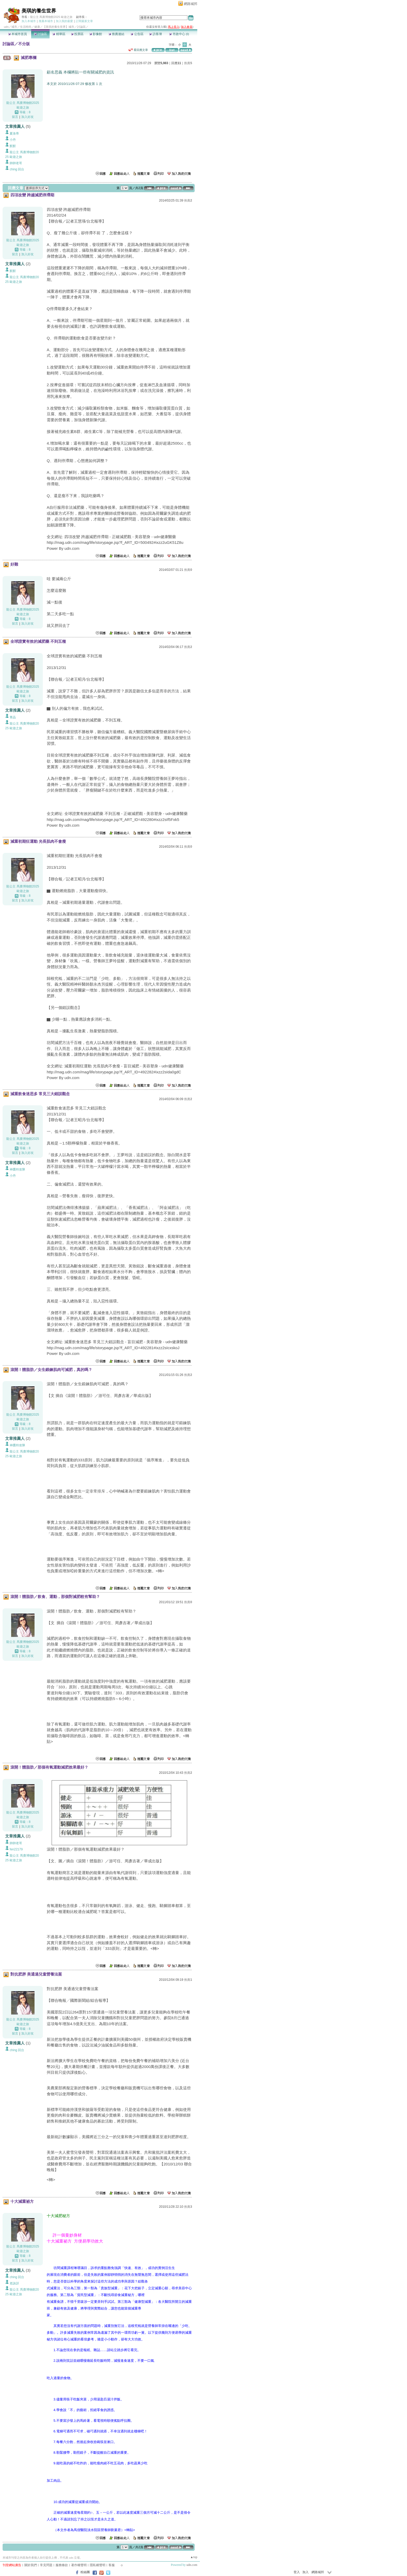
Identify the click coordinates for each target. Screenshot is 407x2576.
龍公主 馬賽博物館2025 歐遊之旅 (51, 16)
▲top (193, 2557)
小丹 (13, 140)
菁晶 (13, 717)
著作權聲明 (79, 2565)
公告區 (137, 34)
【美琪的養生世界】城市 (58, 26)
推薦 (188, 63)
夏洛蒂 (14, 133)
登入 (297, 2572)
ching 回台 (17, 169)
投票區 (77, 34)
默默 (13, 146)
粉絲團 (85, 2572)
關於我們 (30, 2565)
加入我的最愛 (64, 21)
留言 (15, 117)
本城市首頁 (17, 34)
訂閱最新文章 (84, 21)
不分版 (24, 44)
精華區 (58, 34)
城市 (14, 26)
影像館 (95, 34)
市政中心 (179, 34)
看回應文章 (138, 49)
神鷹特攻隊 (17, 1169)
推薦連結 (116, 34)
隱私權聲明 (97, 2565)
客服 (111, 2565)
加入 (305, 2572)
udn (6, 26)
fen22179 (16, 1849)
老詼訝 (14, 2283)
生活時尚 (25, 26)
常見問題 (46, 2565)
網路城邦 (190, 4)
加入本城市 (29, 21)
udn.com (191, 2565)
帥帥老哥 (16, 163)
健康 (37, 26)
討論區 (40, 34)
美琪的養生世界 (39, 11)
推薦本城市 (46, 21)
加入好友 (27, 117)
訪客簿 (155, 34)
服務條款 (62, 2565)
